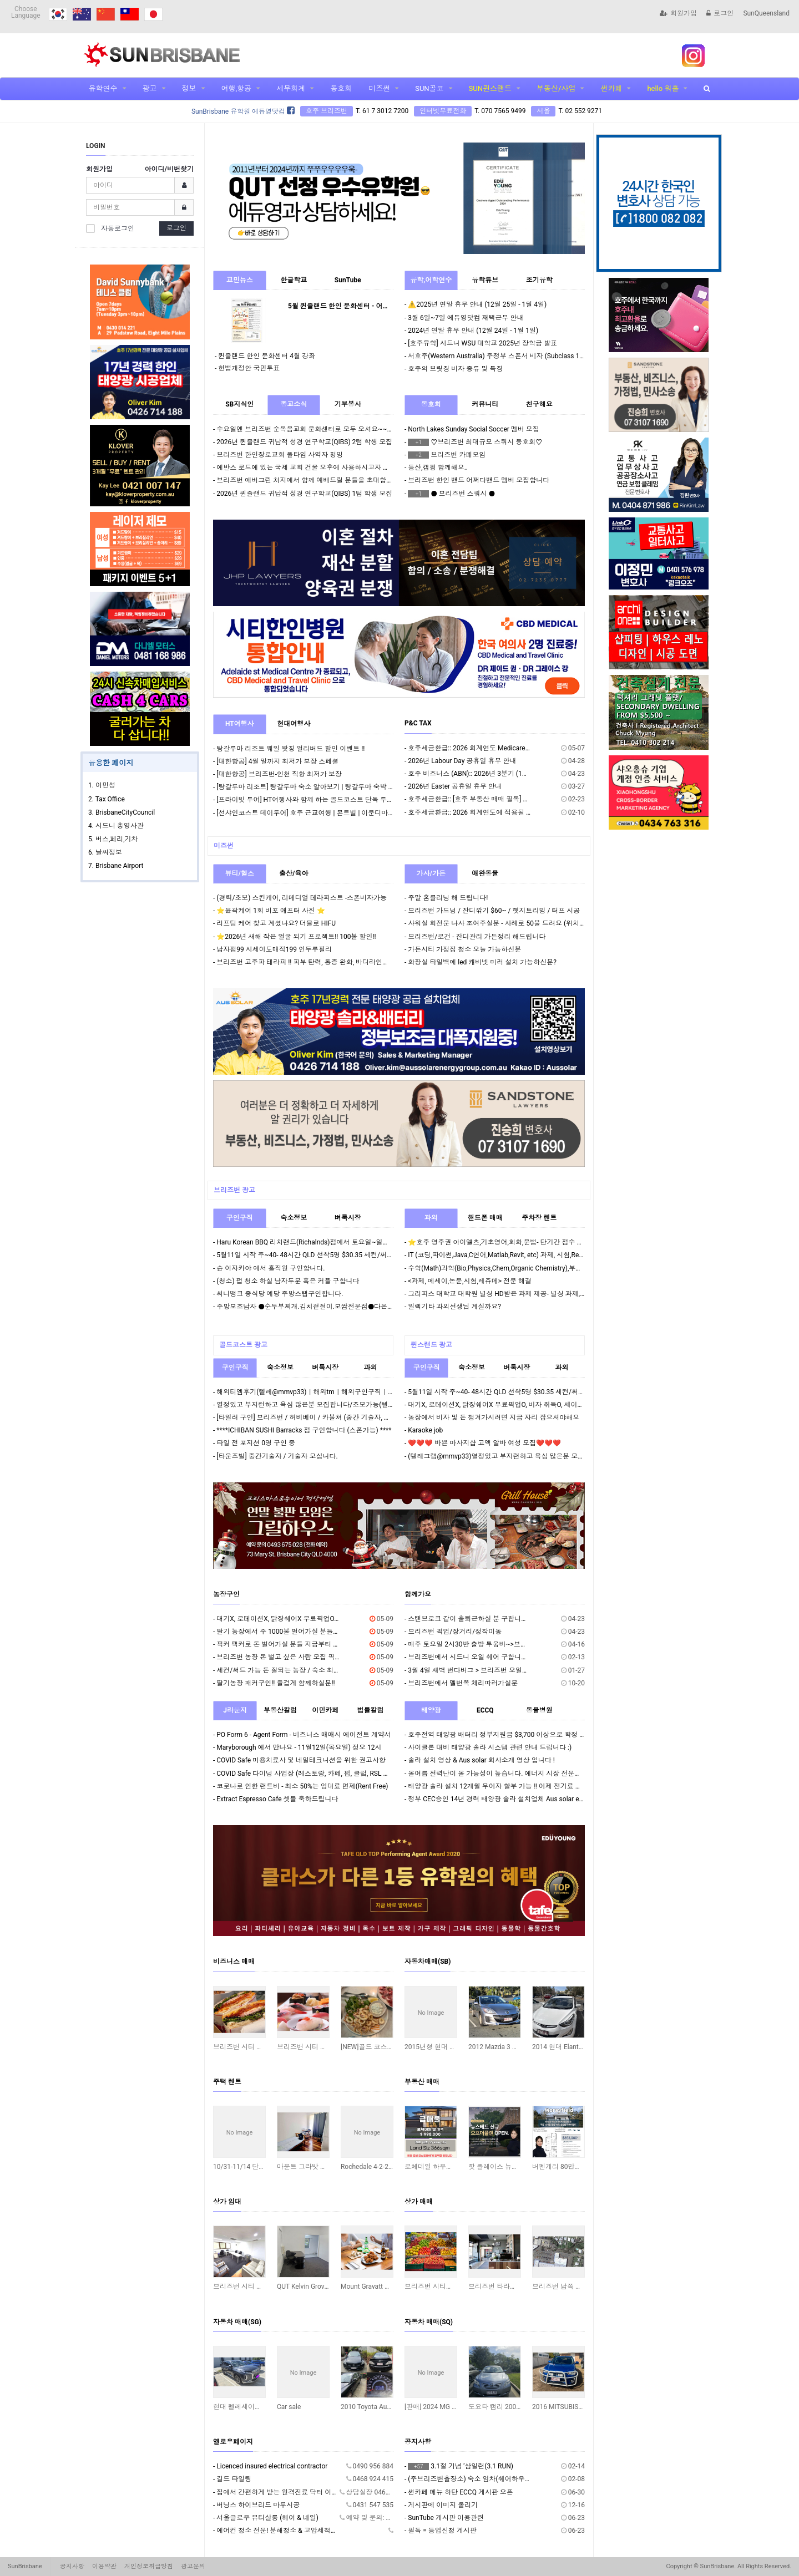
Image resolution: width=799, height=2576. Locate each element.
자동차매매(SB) (427, 1961)
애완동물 (485, 873)
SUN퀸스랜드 (490, 88)
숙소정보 (293, 1218)
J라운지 (235, 1710)
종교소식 (293, 404)
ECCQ (485, 1710)
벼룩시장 (348, 1218)
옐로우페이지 (233, 2442)
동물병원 (539, 1710)
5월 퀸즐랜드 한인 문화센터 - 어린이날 (345, 306)
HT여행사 (239, 724)
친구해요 (539, 404)
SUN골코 (429, 88)
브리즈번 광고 (234, 1190)
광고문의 (193, 2566)
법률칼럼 (370, 1710)
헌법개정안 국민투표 (249, 368)
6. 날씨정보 (105, 852)
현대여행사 (293, 724)
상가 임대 (227, 2202)
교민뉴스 (239, 280)
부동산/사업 (556, 88)
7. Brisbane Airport (115, 866)
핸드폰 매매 (485, 1218)
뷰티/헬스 (239, 873)
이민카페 (325, 1710)
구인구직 (239, 1218)
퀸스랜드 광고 (431, 1345)
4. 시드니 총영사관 (116, 826)
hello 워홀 (663, 88)
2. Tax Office (106, 799)
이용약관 (104, 2566)
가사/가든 (431, 873)
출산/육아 (293, 873)
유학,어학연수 (431, 280)
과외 (431, 1218)
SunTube (348, 280)
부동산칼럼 (280, 1710)
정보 (189, 88)
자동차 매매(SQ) (428, 2322)
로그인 (720, 13)
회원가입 (678, 13)
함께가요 (417, 1594)
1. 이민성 (101, 785)
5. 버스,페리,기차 (113, 839)
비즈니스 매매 (234, 1961)
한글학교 (293, 280)
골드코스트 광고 (243, 1345)
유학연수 (103, 88)
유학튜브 (485, 280)
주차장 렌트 (539, 1218)
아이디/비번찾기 (169, 169)
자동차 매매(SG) (237, 2322)
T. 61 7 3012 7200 (382, 111)
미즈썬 (379, 88)
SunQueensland (766, 13)
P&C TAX (418, 723)
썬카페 (611, 88)
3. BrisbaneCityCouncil (121, 812)
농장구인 (226, 1594)
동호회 (341, 88)
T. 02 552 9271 (580, 111)
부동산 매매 (421, 2082)
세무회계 (290, 88)
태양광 (431, 1710)
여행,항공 (236, 88)
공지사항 (417, 2442)
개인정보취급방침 (148, 2566)
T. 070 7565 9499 (499, 111)
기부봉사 (348, 404)
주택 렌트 (227, 2082)
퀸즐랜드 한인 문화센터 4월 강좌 (266, 356)
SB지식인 (239, 404)
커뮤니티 (485, 404)
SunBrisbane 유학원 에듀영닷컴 (243, 111)
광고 (150, 88)
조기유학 (539, 280)
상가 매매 (418, 2202)
